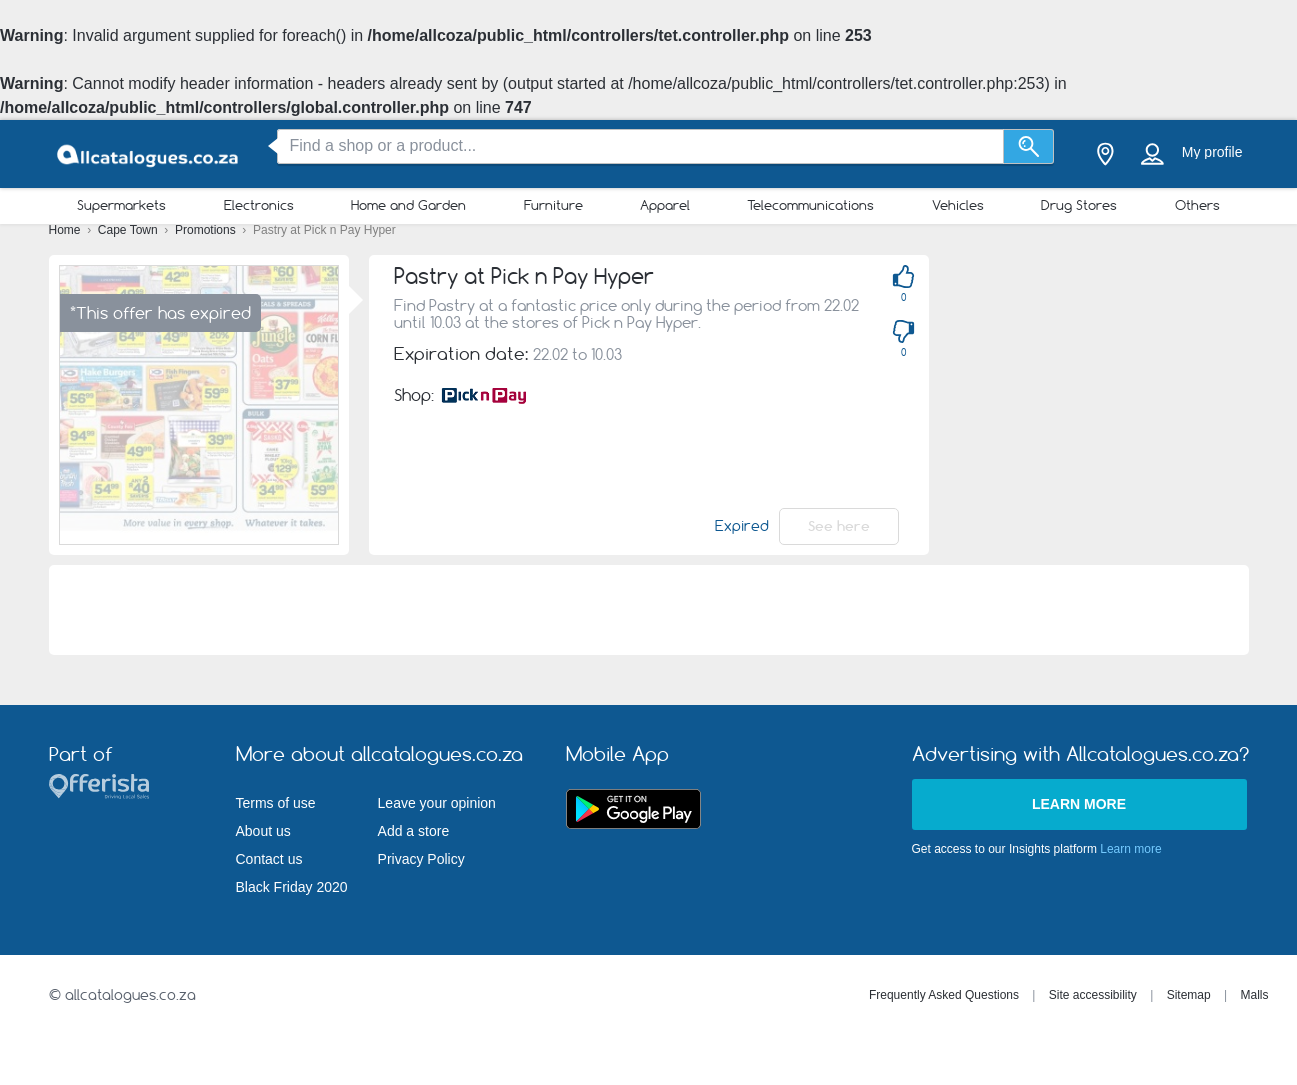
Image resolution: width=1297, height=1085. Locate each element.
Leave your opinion (437, 803)
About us (263, 831)
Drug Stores (1079, 205)
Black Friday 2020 (292, 887)
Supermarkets (121, 205)
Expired (742, 526)
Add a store (414, 831)
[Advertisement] (1123, 395)
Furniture (553, 205)
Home (66, 230)
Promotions (207, 230)
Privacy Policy (421, 859)
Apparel (665, 205)
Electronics (259, 205)
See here (839, 526)
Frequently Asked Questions (944, 995)
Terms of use (276, 803)
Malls (1254, 995)
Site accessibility (1093, 995)
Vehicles (958, 205)
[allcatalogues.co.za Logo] (149, 154)
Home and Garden (408, 205)
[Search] (1028, 146)
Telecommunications (810, 205)
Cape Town (129, 230)
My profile (1212, 152)
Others (1197, 205)
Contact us (269, 859)
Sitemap (1189, 995)
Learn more (1079, 804)
